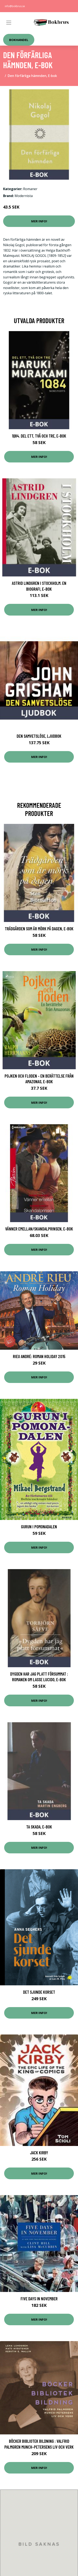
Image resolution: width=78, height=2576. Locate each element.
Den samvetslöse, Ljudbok (39, 736)
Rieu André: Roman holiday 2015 (39, 1356)
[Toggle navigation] (8, 23)
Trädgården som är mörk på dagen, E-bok (39, 928)
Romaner (30, 189)
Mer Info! (39, 221)
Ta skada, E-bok (39, 1826)
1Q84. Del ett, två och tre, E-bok (39, 435)
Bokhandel (18, 40)
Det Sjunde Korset (39, 1992)
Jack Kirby (39, 2152)
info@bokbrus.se (15, 6)
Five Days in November (39, 2298)
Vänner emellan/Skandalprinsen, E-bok (39, 1228)
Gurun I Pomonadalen (39, 1526)
